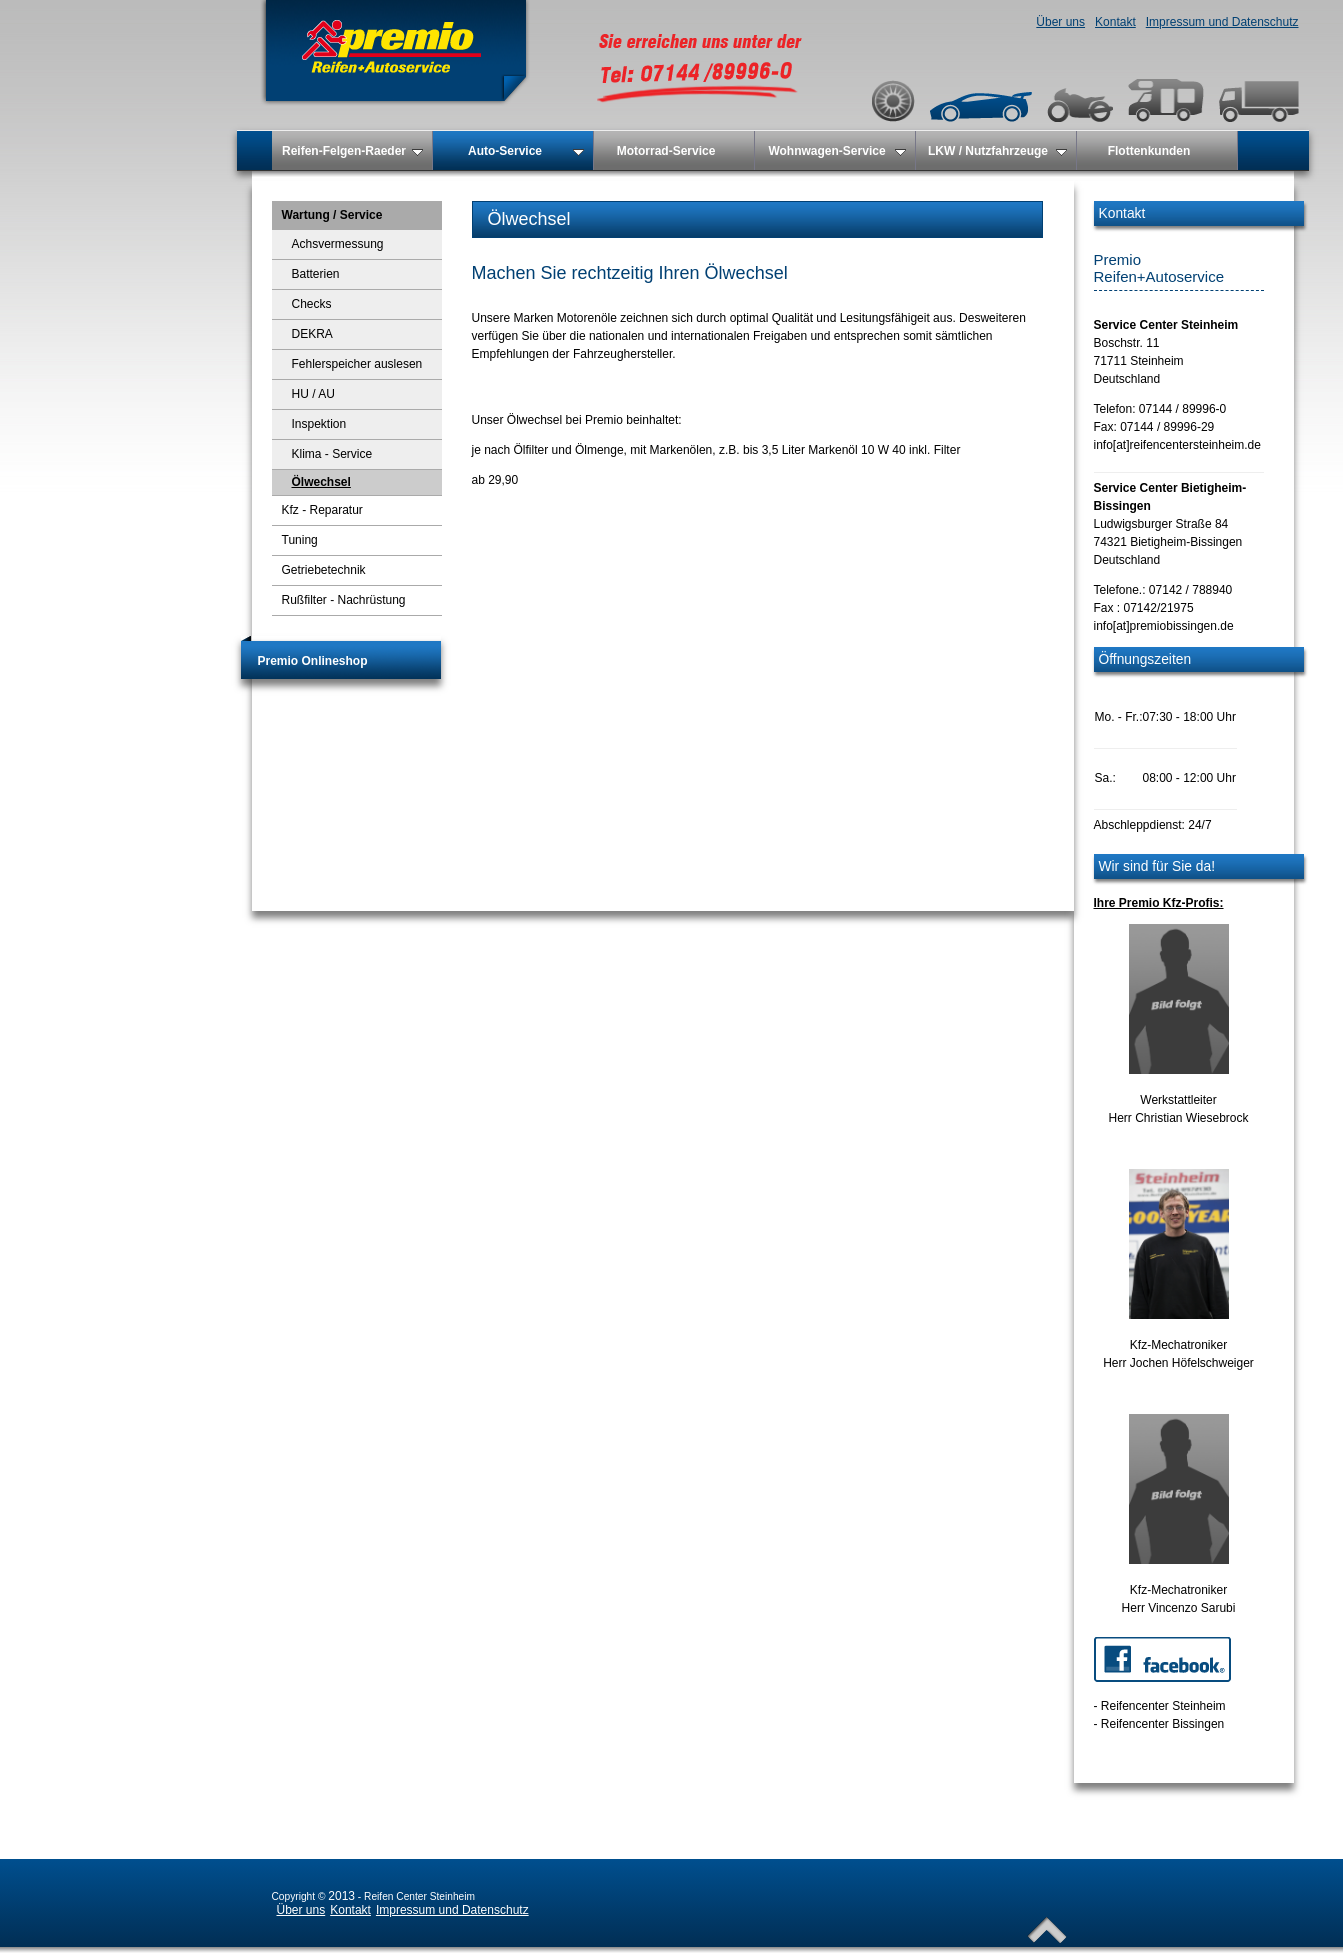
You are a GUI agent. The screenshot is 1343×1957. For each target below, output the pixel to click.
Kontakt (1115, 22)
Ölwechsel (321, 482)
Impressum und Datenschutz (1222, 22)
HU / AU (313, 394)
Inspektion (319, 424)
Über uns (1060, 22)
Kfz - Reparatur (322, 510)
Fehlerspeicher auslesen (357, 364)
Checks (312, 304)
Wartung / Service (332, 215)
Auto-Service (526, 151)
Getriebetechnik (324, 570)
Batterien (316, 274)
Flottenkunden (1149, 151)
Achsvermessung (338, 244)
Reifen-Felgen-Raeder (352, 151)
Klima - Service (332, 454)
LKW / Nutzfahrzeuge (997, 151)
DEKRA (312, 334)
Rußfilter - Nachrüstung (344, 600)
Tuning (300, 540)
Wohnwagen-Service (836, 151)
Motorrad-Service (666, 151)
